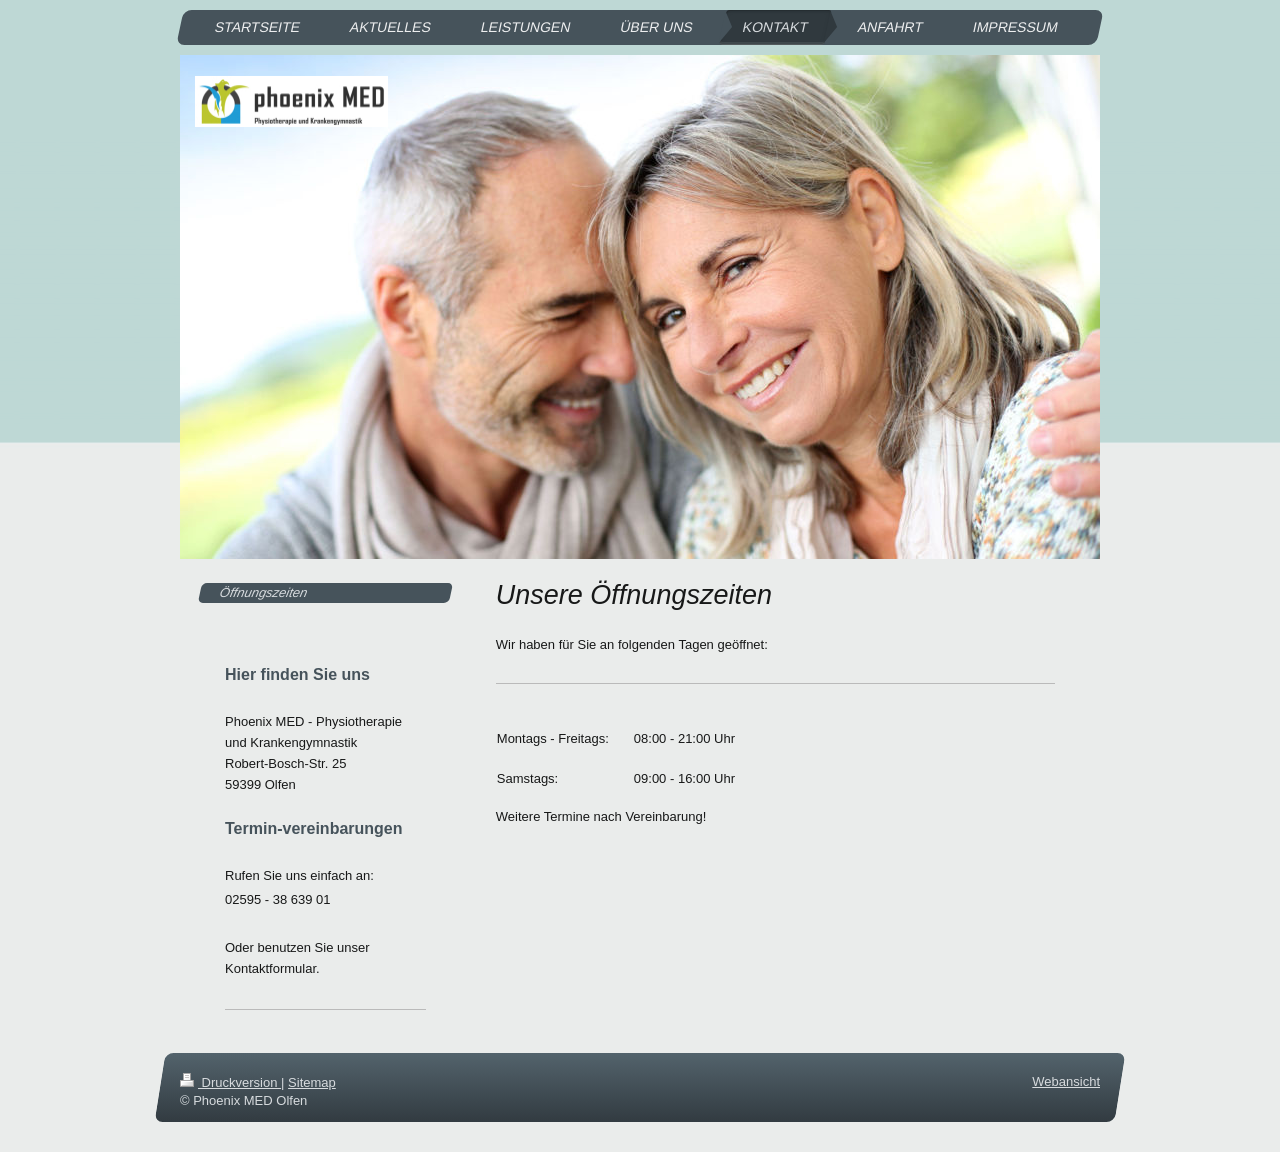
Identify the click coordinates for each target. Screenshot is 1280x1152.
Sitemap (312, 1082)
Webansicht (1066, 1081)
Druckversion (230, 1082)
